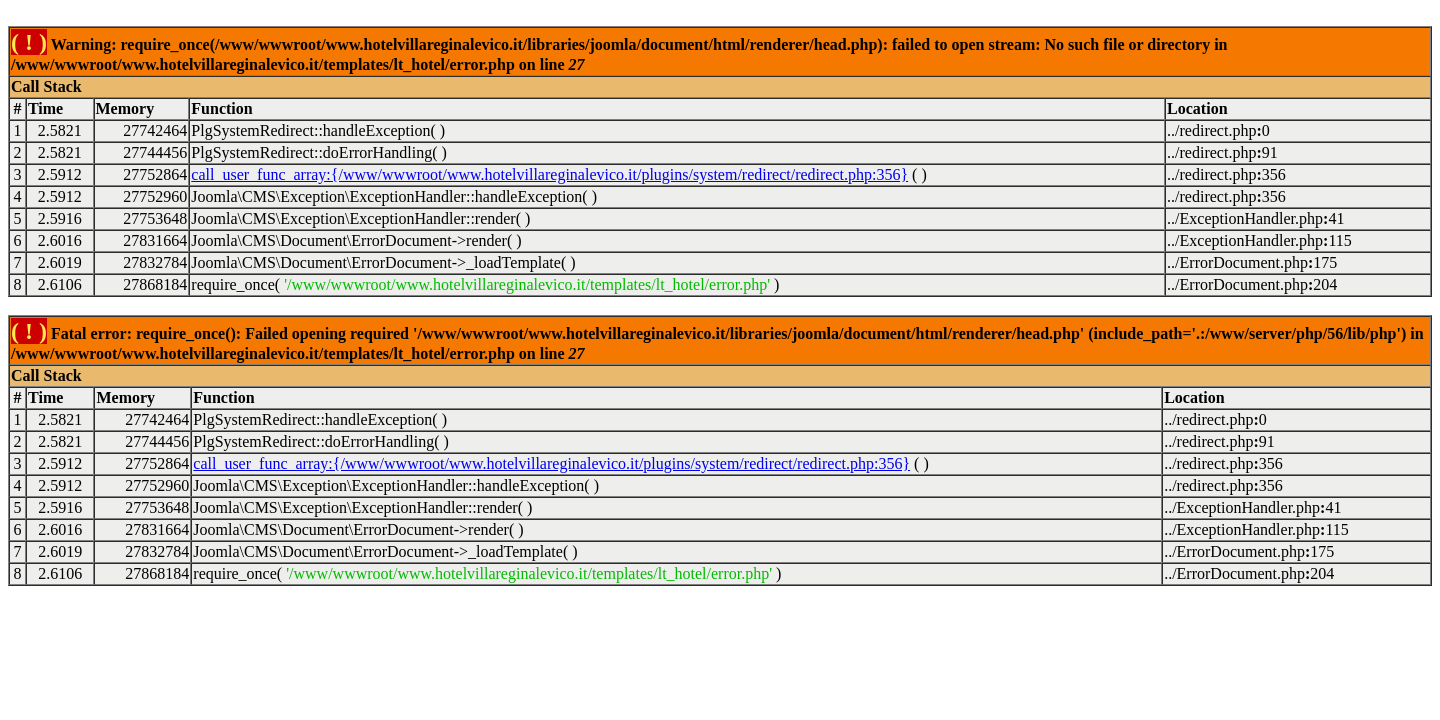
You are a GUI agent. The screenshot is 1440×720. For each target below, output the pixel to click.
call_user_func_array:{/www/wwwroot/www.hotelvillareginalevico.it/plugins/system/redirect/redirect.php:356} (549, 174)
